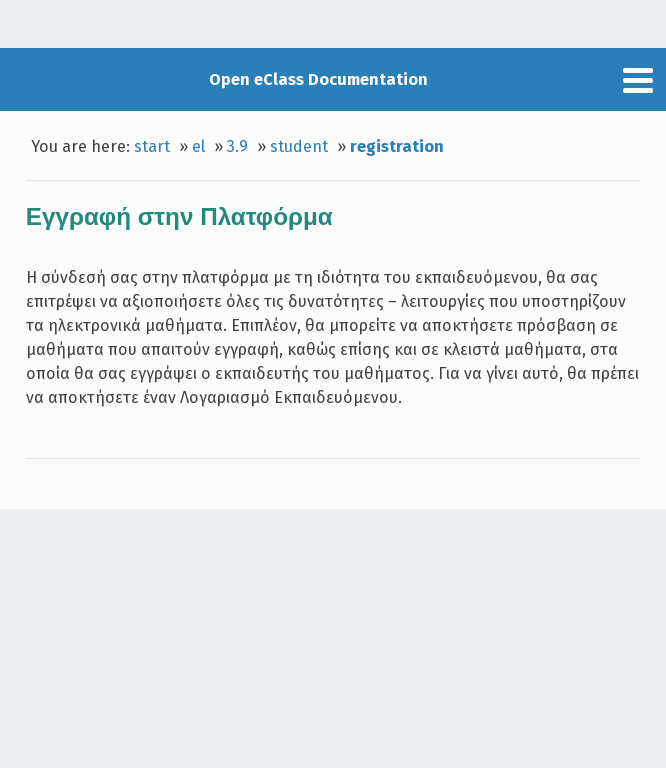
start (152, 146)
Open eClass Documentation (318, 79)
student (299, 146)
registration (397, 146)
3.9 (237, 146)
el (198, 146)
